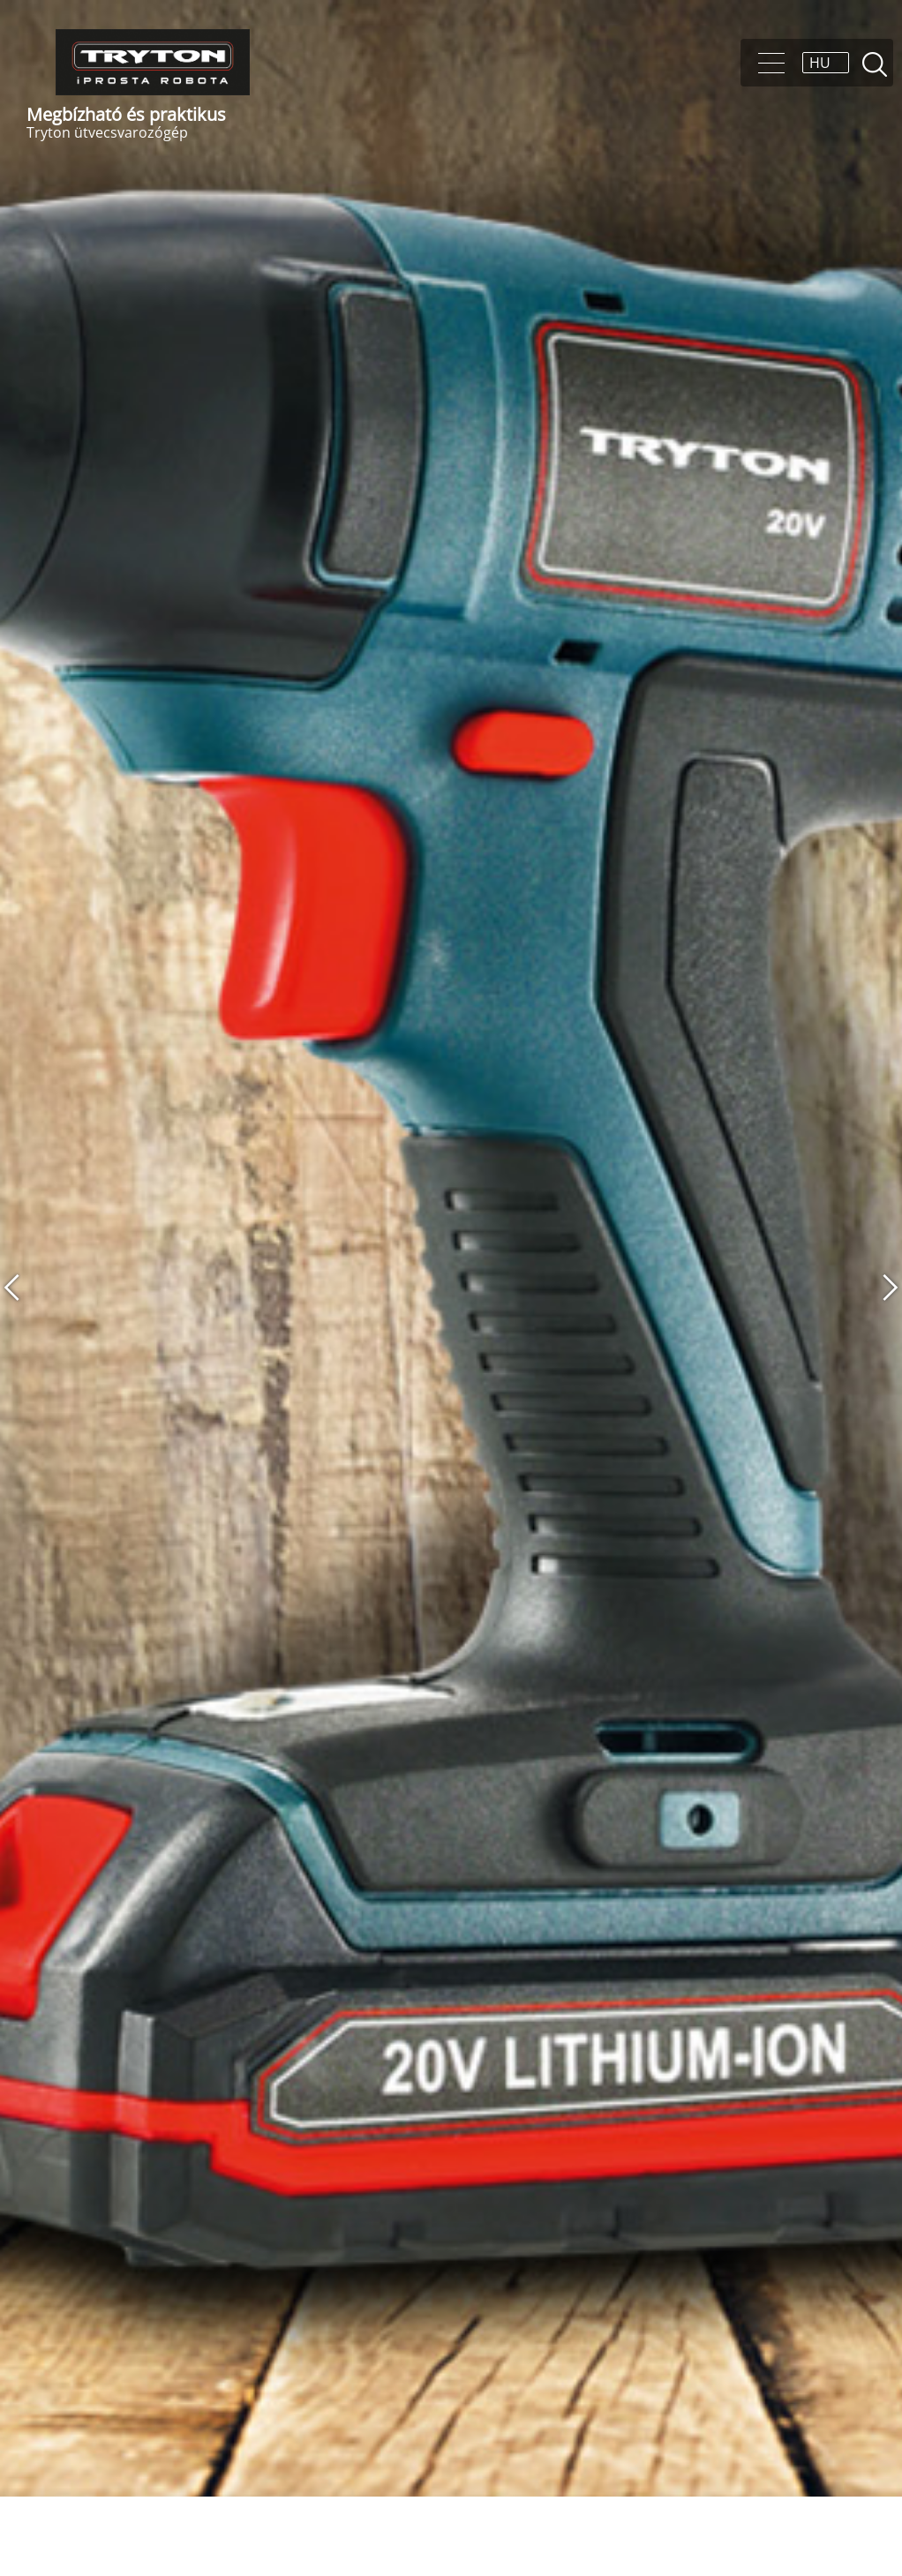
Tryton (153, 62)
